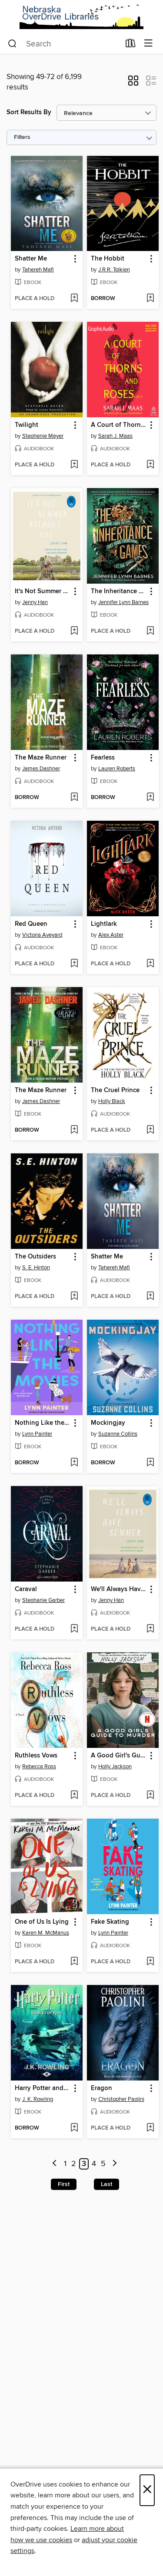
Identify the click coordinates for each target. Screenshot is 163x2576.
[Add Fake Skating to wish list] (150, 1962)
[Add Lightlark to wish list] (150, 964)
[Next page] (114, 2164)
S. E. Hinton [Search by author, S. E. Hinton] (36, 1267)
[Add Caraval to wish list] (74, 1629)
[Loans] (131, 45)
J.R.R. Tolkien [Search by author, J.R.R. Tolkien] (114, 269)
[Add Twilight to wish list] (74, 465)
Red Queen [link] (31, 924)
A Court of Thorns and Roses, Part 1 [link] (118, 425)
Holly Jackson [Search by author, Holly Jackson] (115, 1766)
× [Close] (147, 2490)
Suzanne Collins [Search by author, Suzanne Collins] (117, 1433)
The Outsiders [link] (35, 1257)
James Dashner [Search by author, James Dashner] (41, 768)
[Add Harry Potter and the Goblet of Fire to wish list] (74, 2128)
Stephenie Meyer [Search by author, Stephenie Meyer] (42, 436)
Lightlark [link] (104, 924)
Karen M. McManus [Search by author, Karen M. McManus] (45, 1932)
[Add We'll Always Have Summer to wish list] (150, 1629)
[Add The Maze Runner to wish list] (74, 797)
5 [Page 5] (103, 2164)
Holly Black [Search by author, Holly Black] (111, 1101)
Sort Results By (29, 112)
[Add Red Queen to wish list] (74, 964)
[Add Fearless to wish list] (150, 797)
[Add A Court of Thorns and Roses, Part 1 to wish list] (150, 465)
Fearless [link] (103, 758)
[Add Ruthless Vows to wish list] (74, 1795)
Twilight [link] (26, 425)
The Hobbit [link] (107, 259)
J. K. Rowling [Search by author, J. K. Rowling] (37, 2099)
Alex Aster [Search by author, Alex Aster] (110, 934)
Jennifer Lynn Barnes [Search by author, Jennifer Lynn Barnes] (123, 602)
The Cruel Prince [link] (115, 1090)
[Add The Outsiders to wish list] (74, 1296)
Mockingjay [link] (108, 1423)
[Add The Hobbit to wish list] (150, 298)
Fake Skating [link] (110, 1922)
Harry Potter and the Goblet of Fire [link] (42, 2088)
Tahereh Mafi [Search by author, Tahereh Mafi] (38, 269)
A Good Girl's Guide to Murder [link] (118, 1756)
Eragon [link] (101, 2088)
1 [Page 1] (65, 2164)
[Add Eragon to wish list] (150, 2128)
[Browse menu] (148, 44)
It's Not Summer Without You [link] (42, 591)
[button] (133, 83)
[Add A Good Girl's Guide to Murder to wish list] (150, 1795)
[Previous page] (55, 2164)
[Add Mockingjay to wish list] (150, 1463)
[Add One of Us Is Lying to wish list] (74, 1962)
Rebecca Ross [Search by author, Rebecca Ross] (39, 1766)
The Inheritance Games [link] (118, 591)
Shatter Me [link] (31, 259)
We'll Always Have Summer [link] (118, 1589)
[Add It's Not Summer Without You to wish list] (74, 631)
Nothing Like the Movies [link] (42, 1423)
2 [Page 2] (73, 2164)
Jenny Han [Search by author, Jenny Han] (35, 602)
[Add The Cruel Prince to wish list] (150, 1130)
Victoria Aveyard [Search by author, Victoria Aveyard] (42, 934)
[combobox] (64, 43)
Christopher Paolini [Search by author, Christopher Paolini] (121, 2099)
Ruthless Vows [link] (36, 1756)
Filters (22, 137)
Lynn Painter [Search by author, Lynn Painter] (37, 1433)
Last (106, 2184)
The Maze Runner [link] (41, 758)
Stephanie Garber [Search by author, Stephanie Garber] (43, 1600)
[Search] (12, 44)
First (64, 2184)
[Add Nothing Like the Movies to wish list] (74, 1463)
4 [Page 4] (94, 2164)
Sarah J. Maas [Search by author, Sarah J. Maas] (115, 436)
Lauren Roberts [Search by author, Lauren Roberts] (116, 768)
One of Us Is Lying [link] (42, 1922)
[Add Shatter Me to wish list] (74, 298)
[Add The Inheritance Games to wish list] (150, 631)
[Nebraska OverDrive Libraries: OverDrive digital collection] (81, 16)
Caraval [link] (26, 1589)
